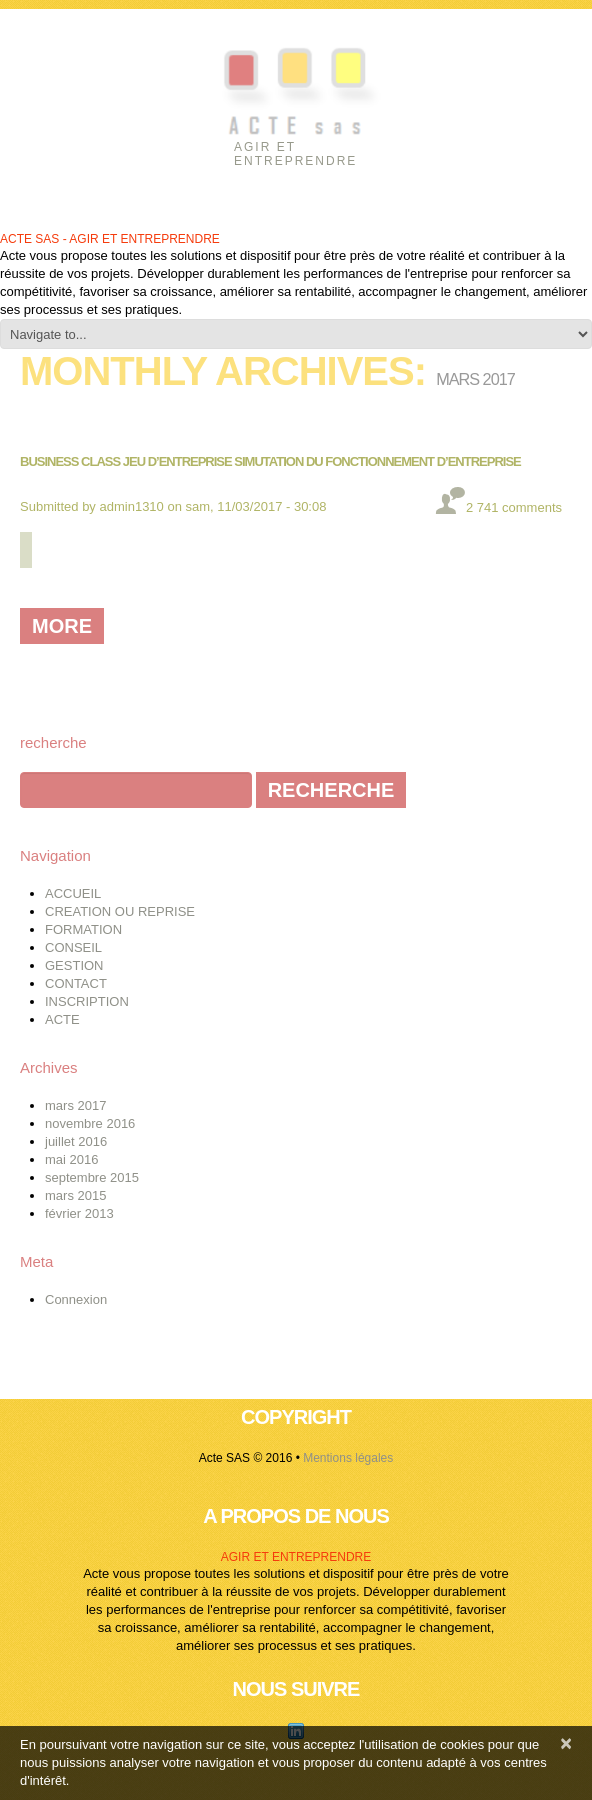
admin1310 (132, 506)
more (62, 626)
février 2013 (79, 1213)
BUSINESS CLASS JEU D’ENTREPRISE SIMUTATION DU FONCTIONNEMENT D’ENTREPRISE (270, 461)
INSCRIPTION (87, 1001)
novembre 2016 (90, 1123)
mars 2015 (75, 1195)
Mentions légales (348, 1458)
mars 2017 (75, 1105)
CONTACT (76, 983)
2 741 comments (514, 507)
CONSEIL (73, 947)
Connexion (76, 1299)
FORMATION (83, 929)
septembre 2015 (92, 1177)
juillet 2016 (76, 1141)
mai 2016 (71, 1159)
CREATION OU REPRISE (120, 911)
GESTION (74, 965)
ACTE (62, 1019)
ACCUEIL (73, 893)
